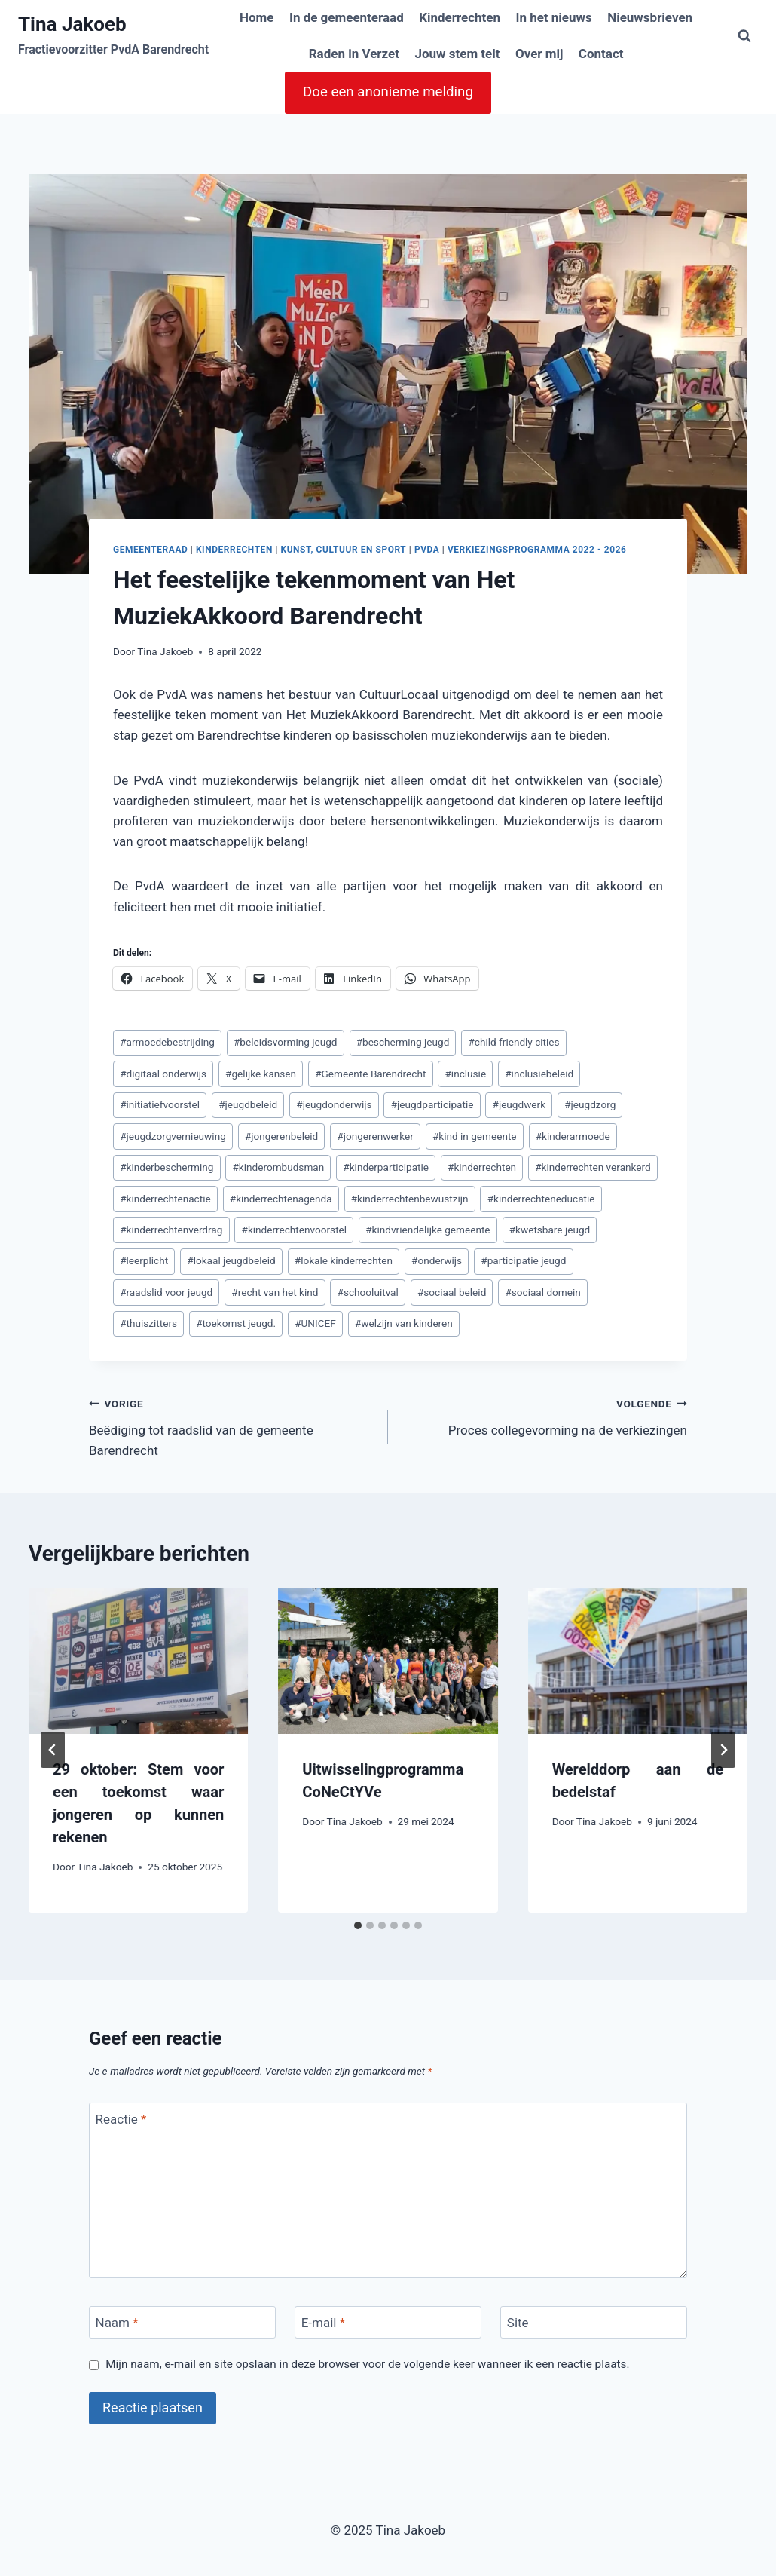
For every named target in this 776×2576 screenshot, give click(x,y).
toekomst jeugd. (236, 1323)
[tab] (358, 1925)
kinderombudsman (278, 1167)
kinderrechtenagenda (281, 1199)
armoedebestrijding (167, 1042)
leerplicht (144, 1260)
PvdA (426, 549)
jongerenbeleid (281, 1136)
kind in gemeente (474, 1136)
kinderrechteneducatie (541, 1199)
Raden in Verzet (354, 53)
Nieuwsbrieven (649, 17)
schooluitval (368, 1292)
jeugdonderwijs (333, 1104)
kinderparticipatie (386, 1167)
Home (257, 17)
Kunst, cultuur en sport (343, 549)
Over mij (539, 53)
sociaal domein (542, 1292)
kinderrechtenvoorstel (294, 1230)
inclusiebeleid (539, 1073)
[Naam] (182, 2322)
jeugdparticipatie (432, 1104)
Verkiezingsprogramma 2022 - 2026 (537, 549)
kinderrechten (482, 1167)
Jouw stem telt (457, 53)
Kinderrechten (459, 17)
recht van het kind (274, 1292)
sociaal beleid (451, 1292)
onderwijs (436, 1260)
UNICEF (315, 1323)
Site (518, 2322)
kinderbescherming (166, 1167)
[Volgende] (723, 1750)
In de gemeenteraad (346, 17)
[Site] (593, 2322)
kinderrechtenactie (165, 1199)
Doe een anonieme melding (388, 92)
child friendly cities (513, 1042)
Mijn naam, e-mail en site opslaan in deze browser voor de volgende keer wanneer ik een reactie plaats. (367, 2364)
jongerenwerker (375, 1136)
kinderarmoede (573, 1136)
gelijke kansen (260, 1073)
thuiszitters (148, 1323)
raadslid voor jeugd (166, 1292)
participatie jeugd (523, 1260)
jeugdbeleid (247, 1104)
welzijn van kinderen (404, 1323)
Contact (601, 53)
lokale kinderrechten (344, 1260)
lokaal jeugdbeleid (231, 1260)
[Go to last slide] (53, 1750)
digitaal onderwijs (163, 1073)
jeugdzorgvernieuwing (173, 1136)
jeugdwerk (519, 1104)
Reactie (121, 2119)
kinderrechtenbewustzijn (410, 1199)
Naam (117, 2322)
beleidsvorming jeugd (286, 1042)
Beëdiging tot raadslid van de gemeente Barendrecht (232, 1425)
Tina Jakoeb (165, 651)
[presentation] (138, 1661)
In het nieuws (553, 17)
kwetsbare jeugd (550, 1230)
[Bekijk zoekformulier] (744, 36)
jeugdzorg (590, 1104)
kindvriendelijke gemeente (427, 1230)
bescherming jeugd (403, 1042)
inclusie (465, 1073)
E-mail (323, 2322)
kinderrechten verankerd (592, 1167)
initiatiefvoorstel (160, 1104)
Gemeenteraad (150, 549)
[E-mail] (388, 2322)
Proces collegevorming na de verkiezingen (544, 1415)
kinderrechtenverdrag (171, 1230)
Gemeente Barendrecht (370, 1073)
